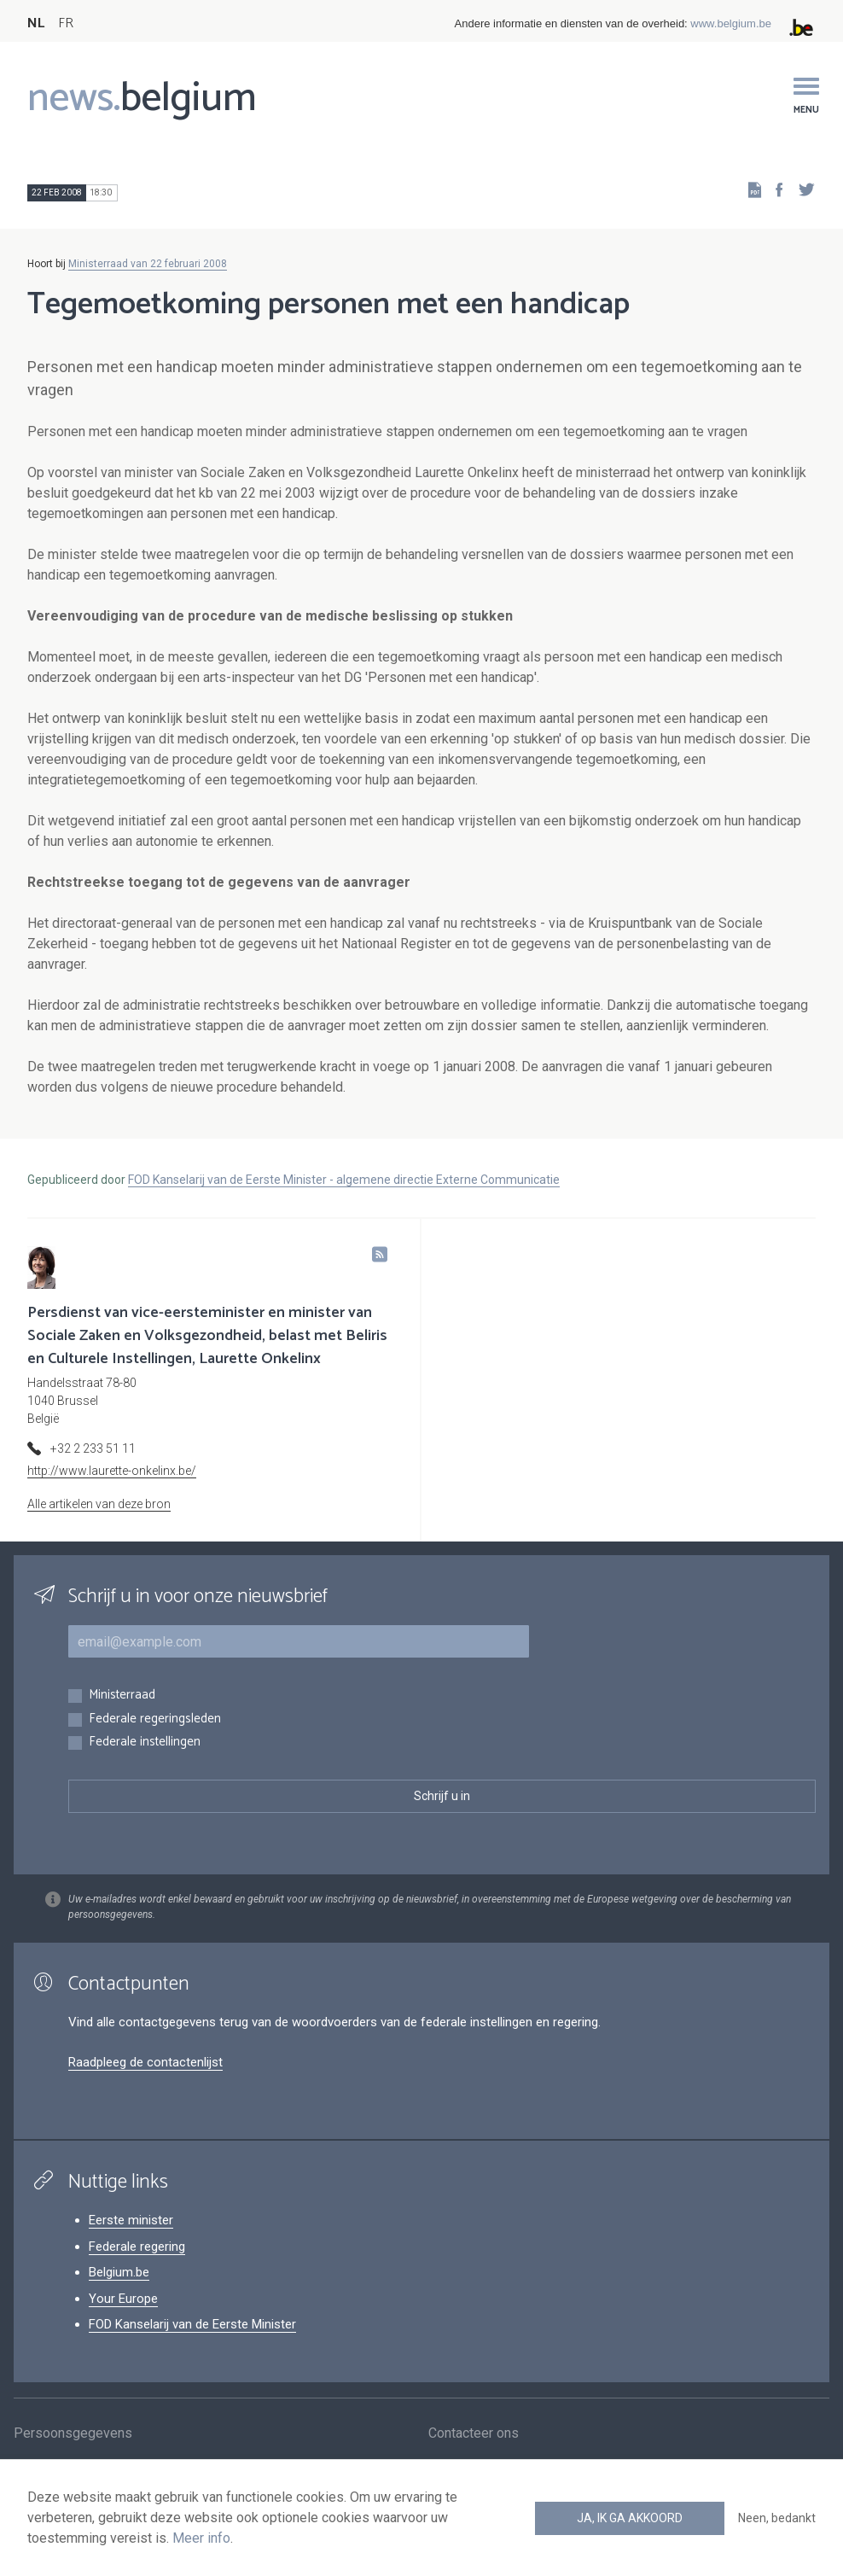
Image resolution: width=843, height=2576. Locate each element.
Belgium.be (119, 2272)
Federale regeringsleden (155, 1719)
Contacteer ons (473, 2435)
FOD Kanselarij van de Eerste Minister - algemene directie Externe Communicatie (344, 1179)
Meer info (201, 2538)
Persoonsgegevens (73, 2435)
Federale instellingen (145, 1742)
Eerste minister (131, 2220)
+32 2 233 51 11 (93, 1448)
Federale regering (137, 2246)
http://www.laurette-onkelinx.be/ (111, 1470)
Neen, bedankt (777, 2518)
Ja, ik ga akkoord (630, 2518)
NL (35, 23)
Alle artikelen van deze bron (99, 1504)
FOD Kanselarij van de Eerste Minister (192, 2324)
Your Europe (123, 2298)
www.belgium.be (730, 23)
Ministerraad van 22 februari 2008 (147, 264)
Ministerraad (122, 1695)
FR (65, 23)
